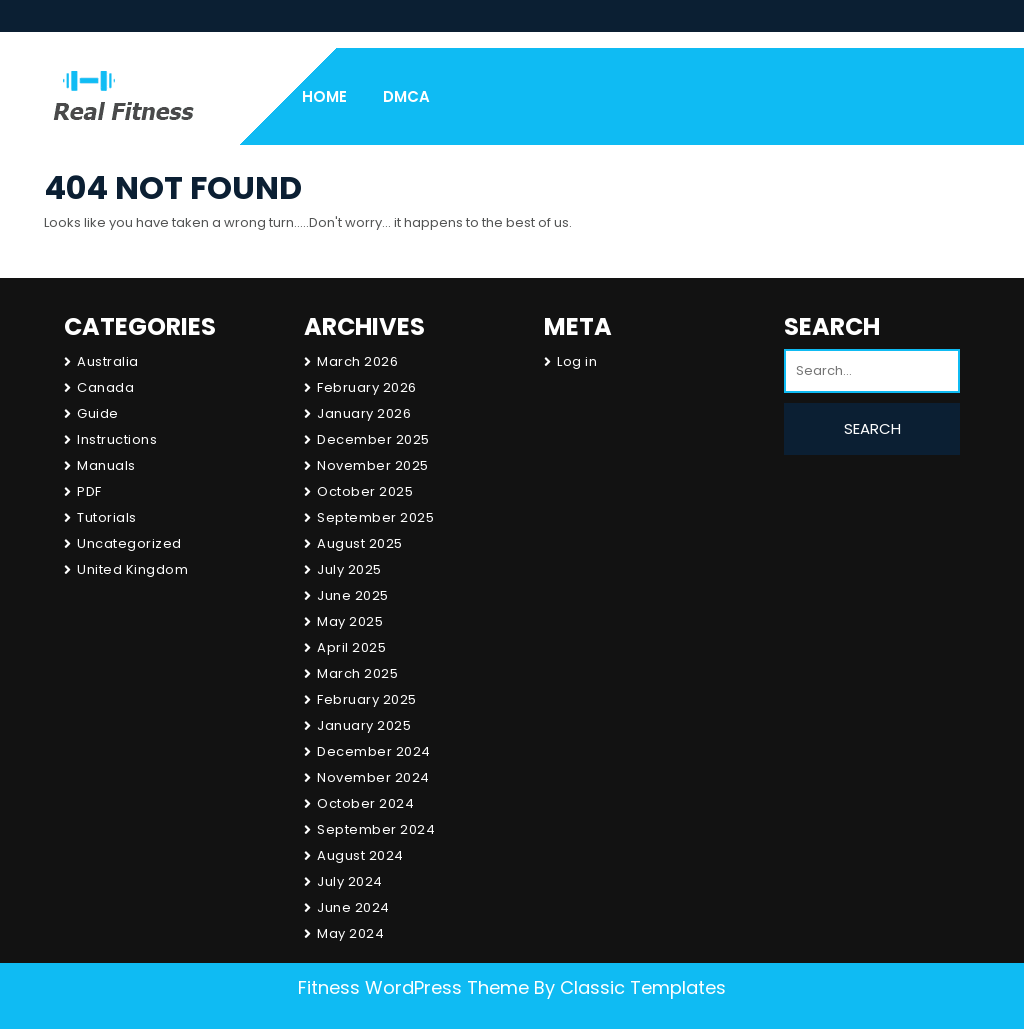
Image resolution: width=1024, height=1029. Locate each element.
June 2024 (353, 907)
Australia (108, 361)
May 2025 (350, 621)
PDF (89, 491)
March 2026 (357, 361)
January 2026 (364, 413)
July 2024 (350, 881)
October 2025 (365, 491)
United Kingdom (132, 569)
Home (324, 96)
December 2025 (373, 439)
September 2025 (375, 517)
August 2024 (360, 855)
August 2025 (360, 543)
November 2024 (373, 777)
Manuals (106, 465)
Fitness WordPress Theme (413, 987)
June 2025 (353, 595)
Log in (577, 361)
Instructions (117, 439)
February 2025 (367, 699)
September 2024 (376, 829)
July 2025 (349, 569)
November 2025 (373, 465)
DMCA (406, 96)
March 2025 (357, 673)
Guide (98, 413)
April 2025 (351, 647)
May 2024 (350, 933)
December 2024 (374, 751)
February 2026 (367, 387)
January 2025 (364, 725)
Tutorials (107, 517)
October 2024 (365, 803)
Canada (105, 387)
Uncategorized (129, 543)
